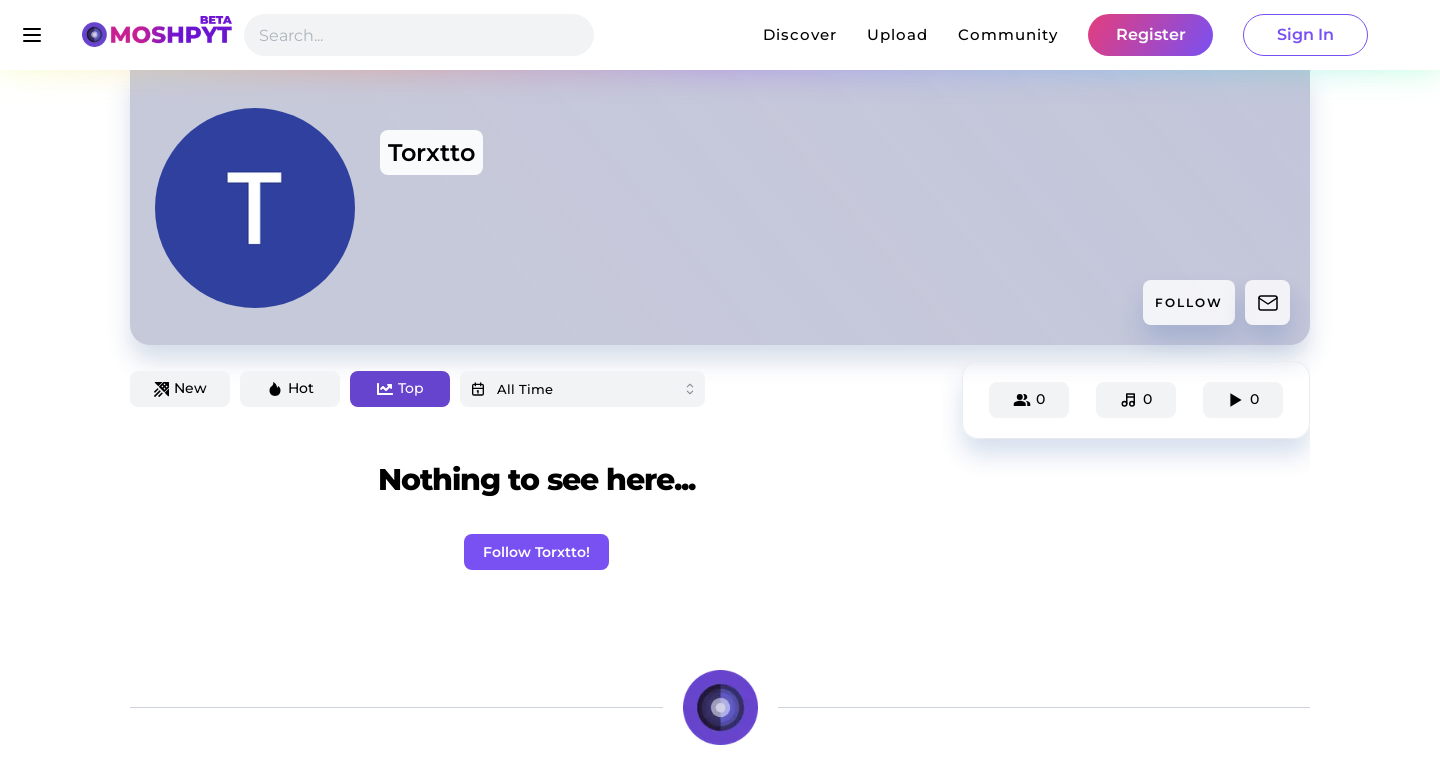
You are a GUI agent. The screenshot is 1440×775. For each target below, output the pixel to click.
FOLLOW (1189, 302)
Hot (290, 388)
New (180, 388)
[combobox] (582, 389)
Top (400, 388)
